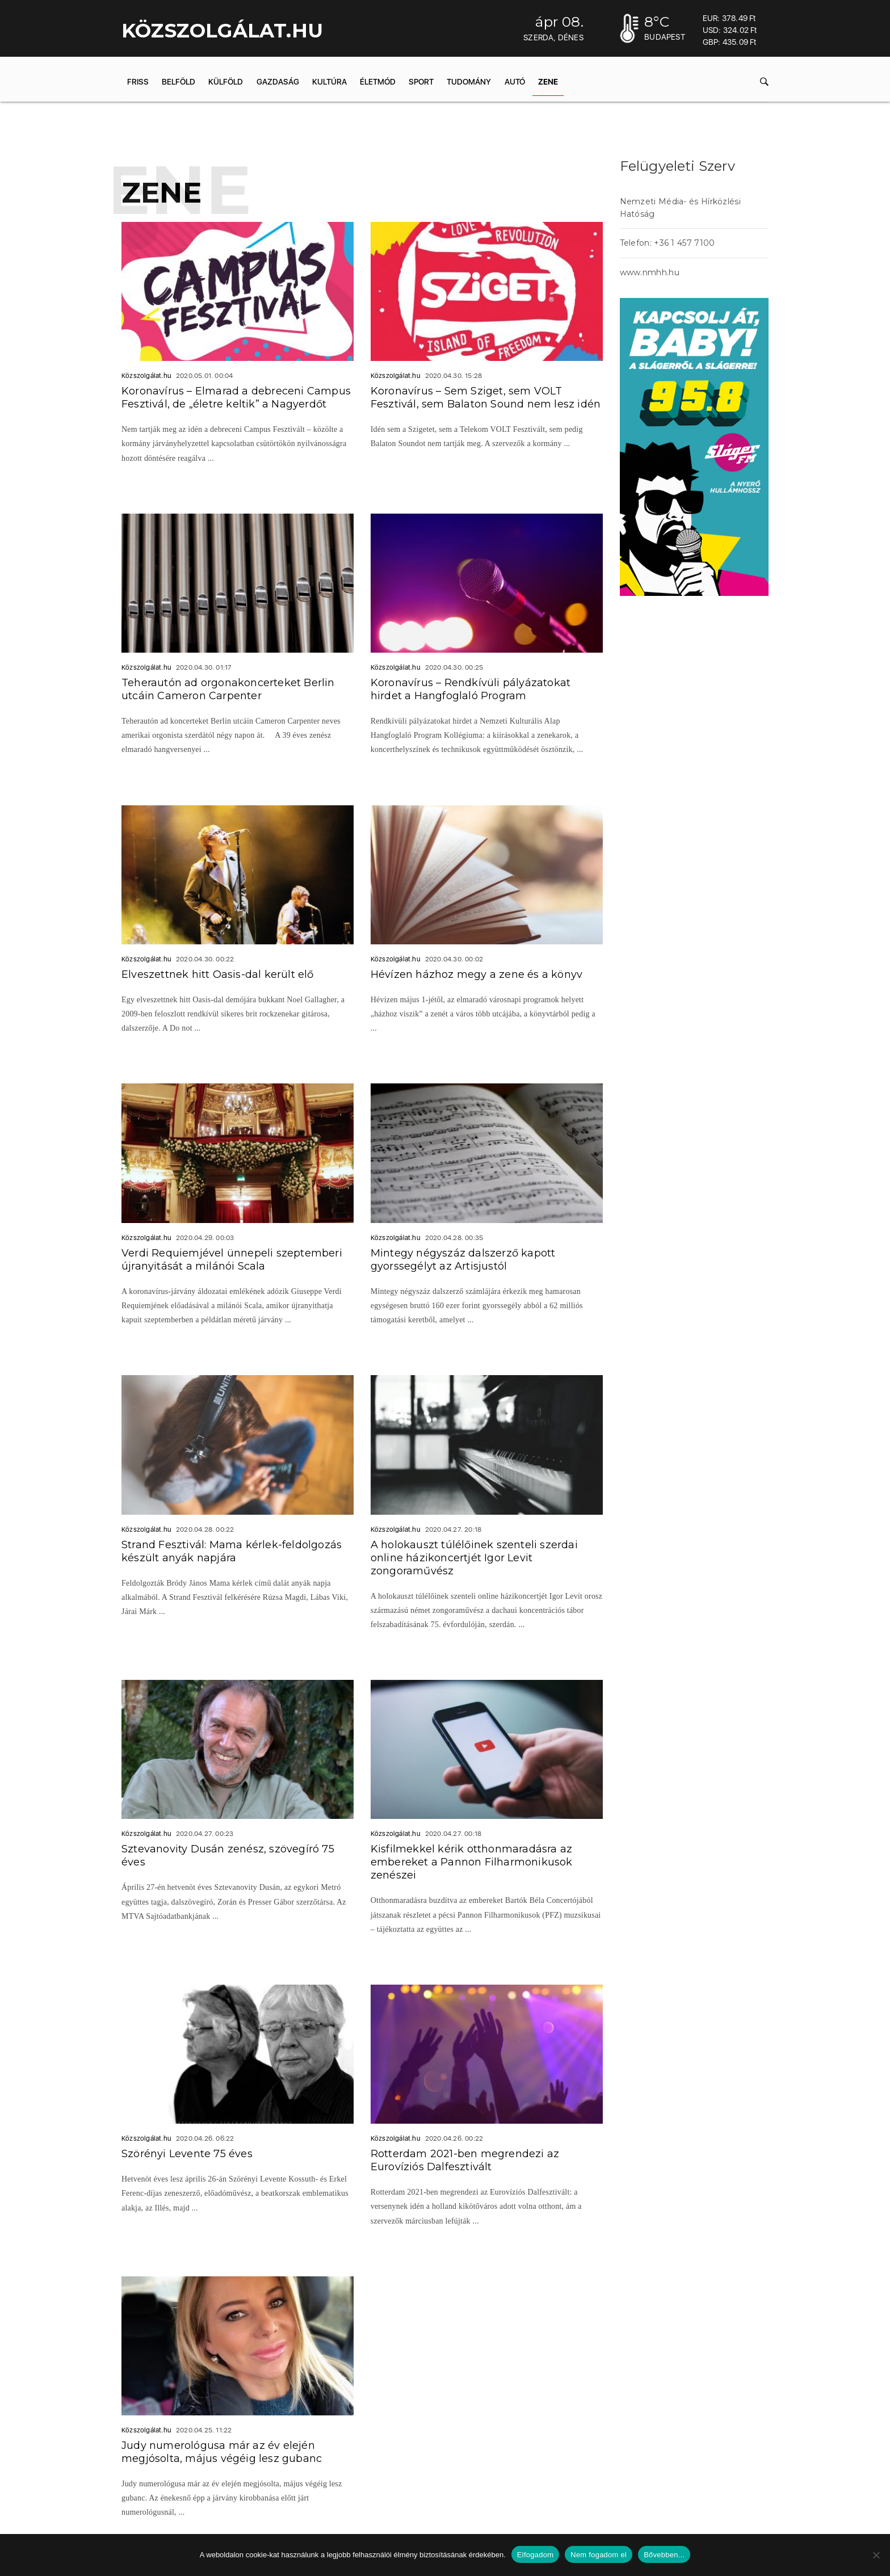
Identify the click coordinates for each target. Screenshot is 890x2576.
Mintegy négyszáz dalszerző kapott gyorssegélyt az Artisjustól (463, 1259)
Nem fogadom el (598, 2554)
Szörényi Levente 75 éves (187, 2154)
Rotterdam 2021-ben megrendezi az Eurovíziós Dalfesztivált (465, 2160)
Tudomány (469, 81)
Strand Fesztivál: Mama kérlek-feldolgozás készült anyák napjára (231, 1551)
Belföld (178, 81)
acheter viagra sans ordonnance (684, 709)
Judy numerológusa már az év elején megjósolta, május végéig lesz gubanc (221, 2452)
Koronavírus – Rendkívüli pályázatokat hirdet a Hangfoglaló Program (470, 689)
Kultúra (329, 81)
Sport (421, 81)
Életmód (378, 81)
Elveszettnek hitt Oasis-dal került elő (217, 974)
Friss (138, 81)
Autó (515, 81)
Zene (548, 81)
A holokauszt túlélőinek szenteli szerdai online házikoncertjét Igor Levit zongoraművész (474, 1558)
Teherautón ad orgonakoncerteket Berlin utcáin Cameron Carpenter (228, 689)
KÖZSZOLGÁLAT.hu (222, 30)
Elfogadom (535, 2554)
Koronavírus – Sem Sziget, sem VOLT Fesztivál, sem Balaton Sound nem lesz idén (486, 397)
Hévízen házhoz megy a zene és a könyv (476, 974)
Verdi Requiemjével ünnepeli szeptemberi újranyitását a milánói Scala (231, 1259)
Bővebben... (664, 2554)
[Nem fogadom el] (875, 2555)
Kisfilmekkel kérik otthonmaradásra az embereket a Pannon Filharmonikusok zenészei (472, 1862)
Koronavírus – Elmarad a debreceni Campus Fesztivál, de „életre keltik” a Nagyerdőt (236, 397)
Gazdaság (278, 81)
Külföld (225, 81)
